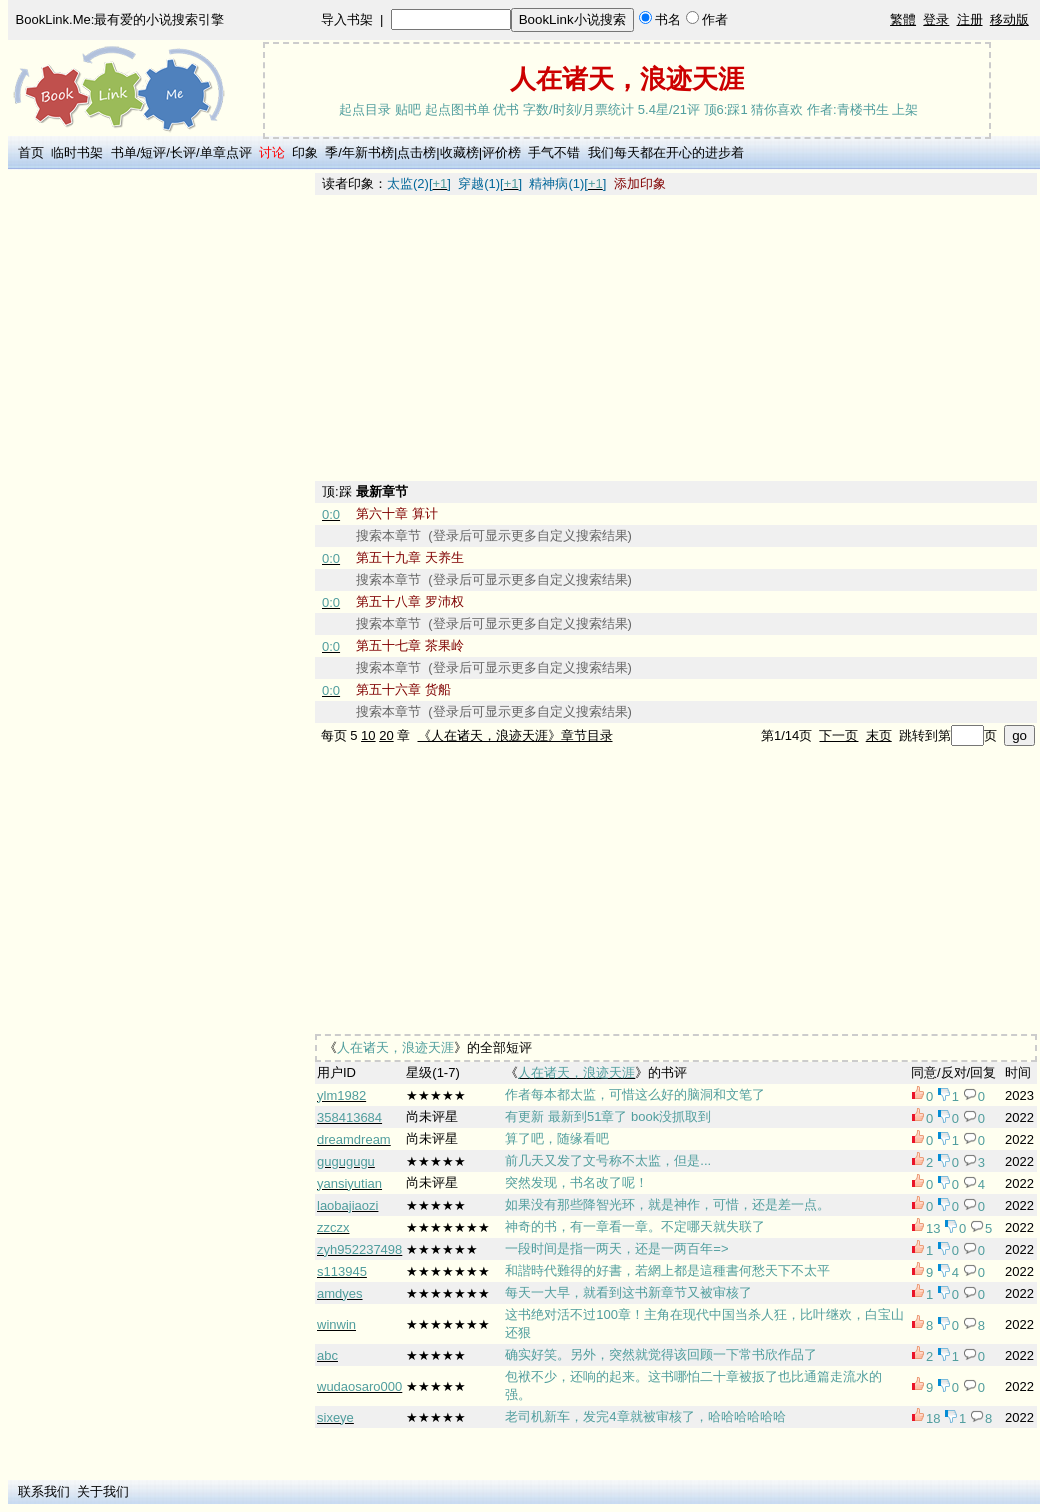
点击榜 (416, 152)
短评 (153, 152)
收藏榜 (459, 152)
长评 (183, 152)
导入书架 (347, 19)
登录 (936, 19)
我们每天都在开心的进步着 (666, 152)
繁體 (903, 19)
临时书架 (77, 152)
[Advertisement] (161, 473)
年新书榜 (368, 152)
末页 (879, 735)
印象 (305, 152)
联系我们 (44, 1491)
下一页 (838, 735)
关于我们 (103, 1491)
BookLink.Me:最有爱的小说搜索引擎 (120, 19)
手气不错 (554, 152)
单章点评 (226, 152)
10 (368, 735)
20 (386, 735)
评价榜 (501, 152)
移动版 (1009, 19)
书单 (124, 152)
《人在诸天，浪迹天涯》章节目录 (515, 735)
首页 (31, 152)
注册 (970, 19)
